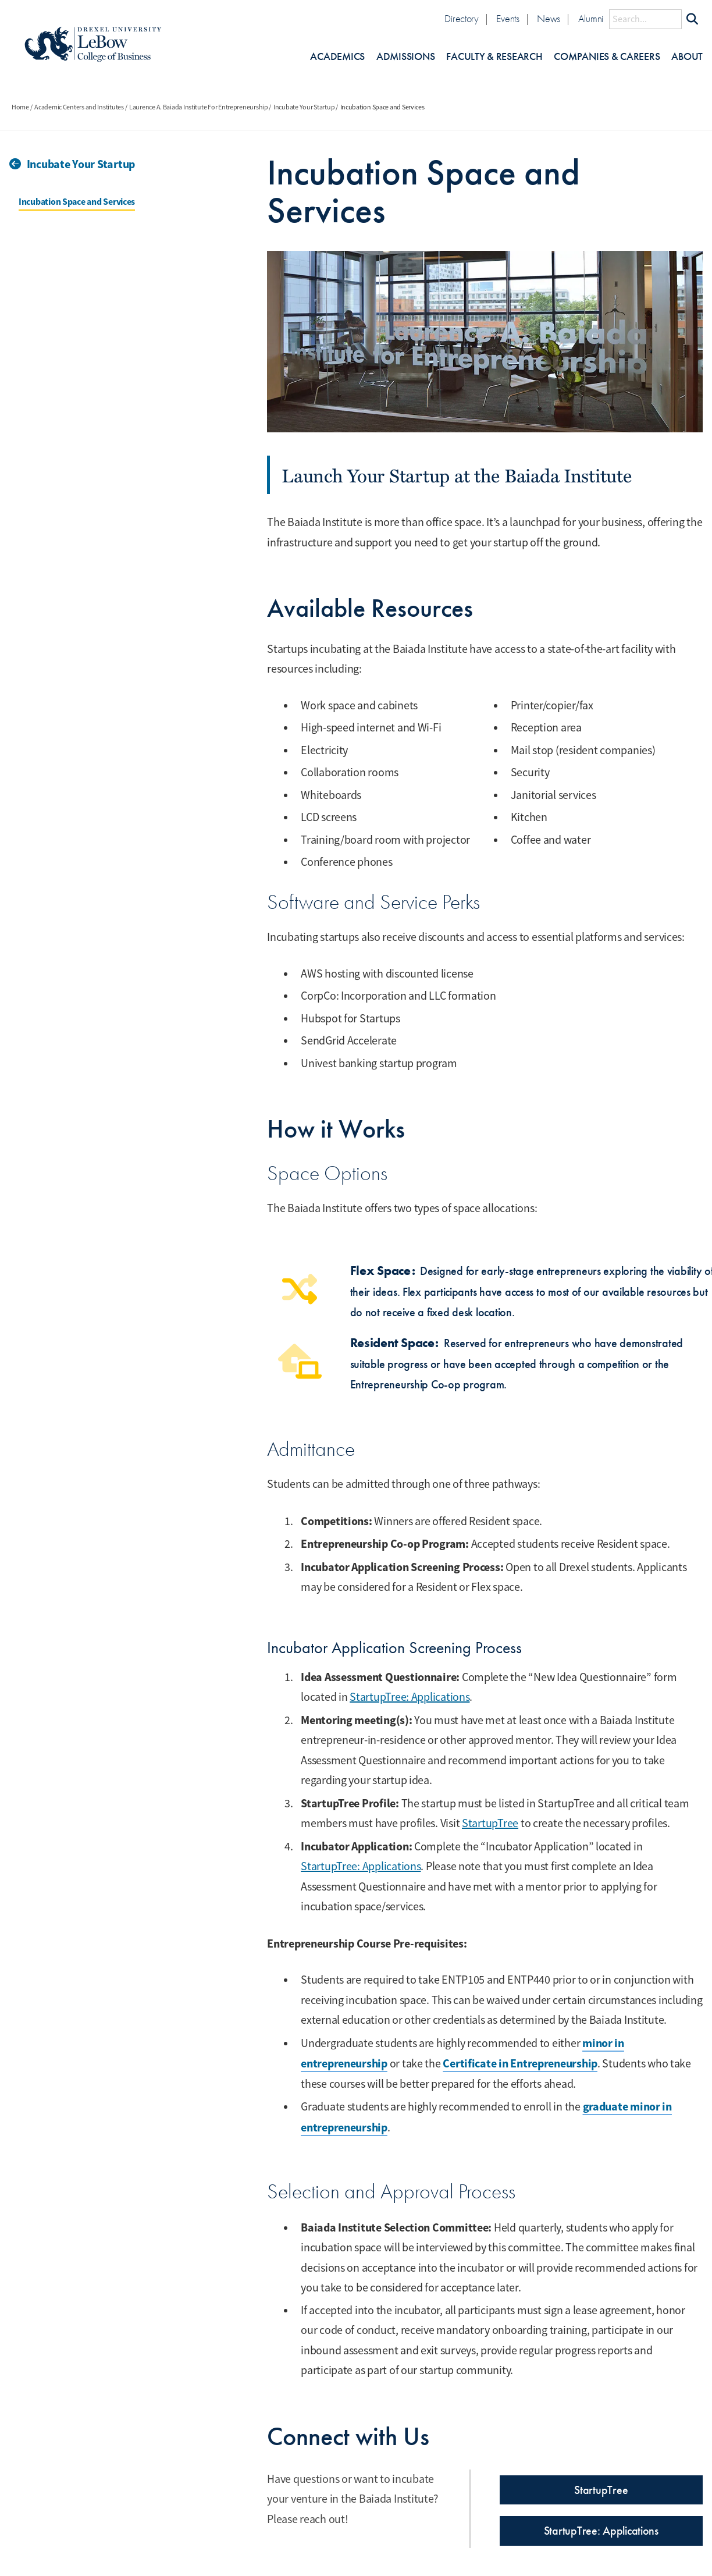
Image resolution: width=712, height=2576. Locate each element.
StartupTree (490, 1823)
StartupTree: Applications (409, 1697)
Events (507, 19)
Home (20, 107)
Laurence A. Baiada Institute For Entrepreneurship (198, 107)
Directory (461, 19)
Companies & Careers (607, 57)
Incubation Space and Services (77, 202)
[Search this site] (645, 19)
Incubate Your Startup (303, 107)
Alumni (590, 19)
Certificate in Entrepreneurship (520, 2063)
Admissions (405, 57)
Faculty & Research (494, 57)
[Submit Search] (692, 19)
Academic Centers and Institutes (79, 107)
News (548, 19)
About (687, 57)
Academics (337, 57)
